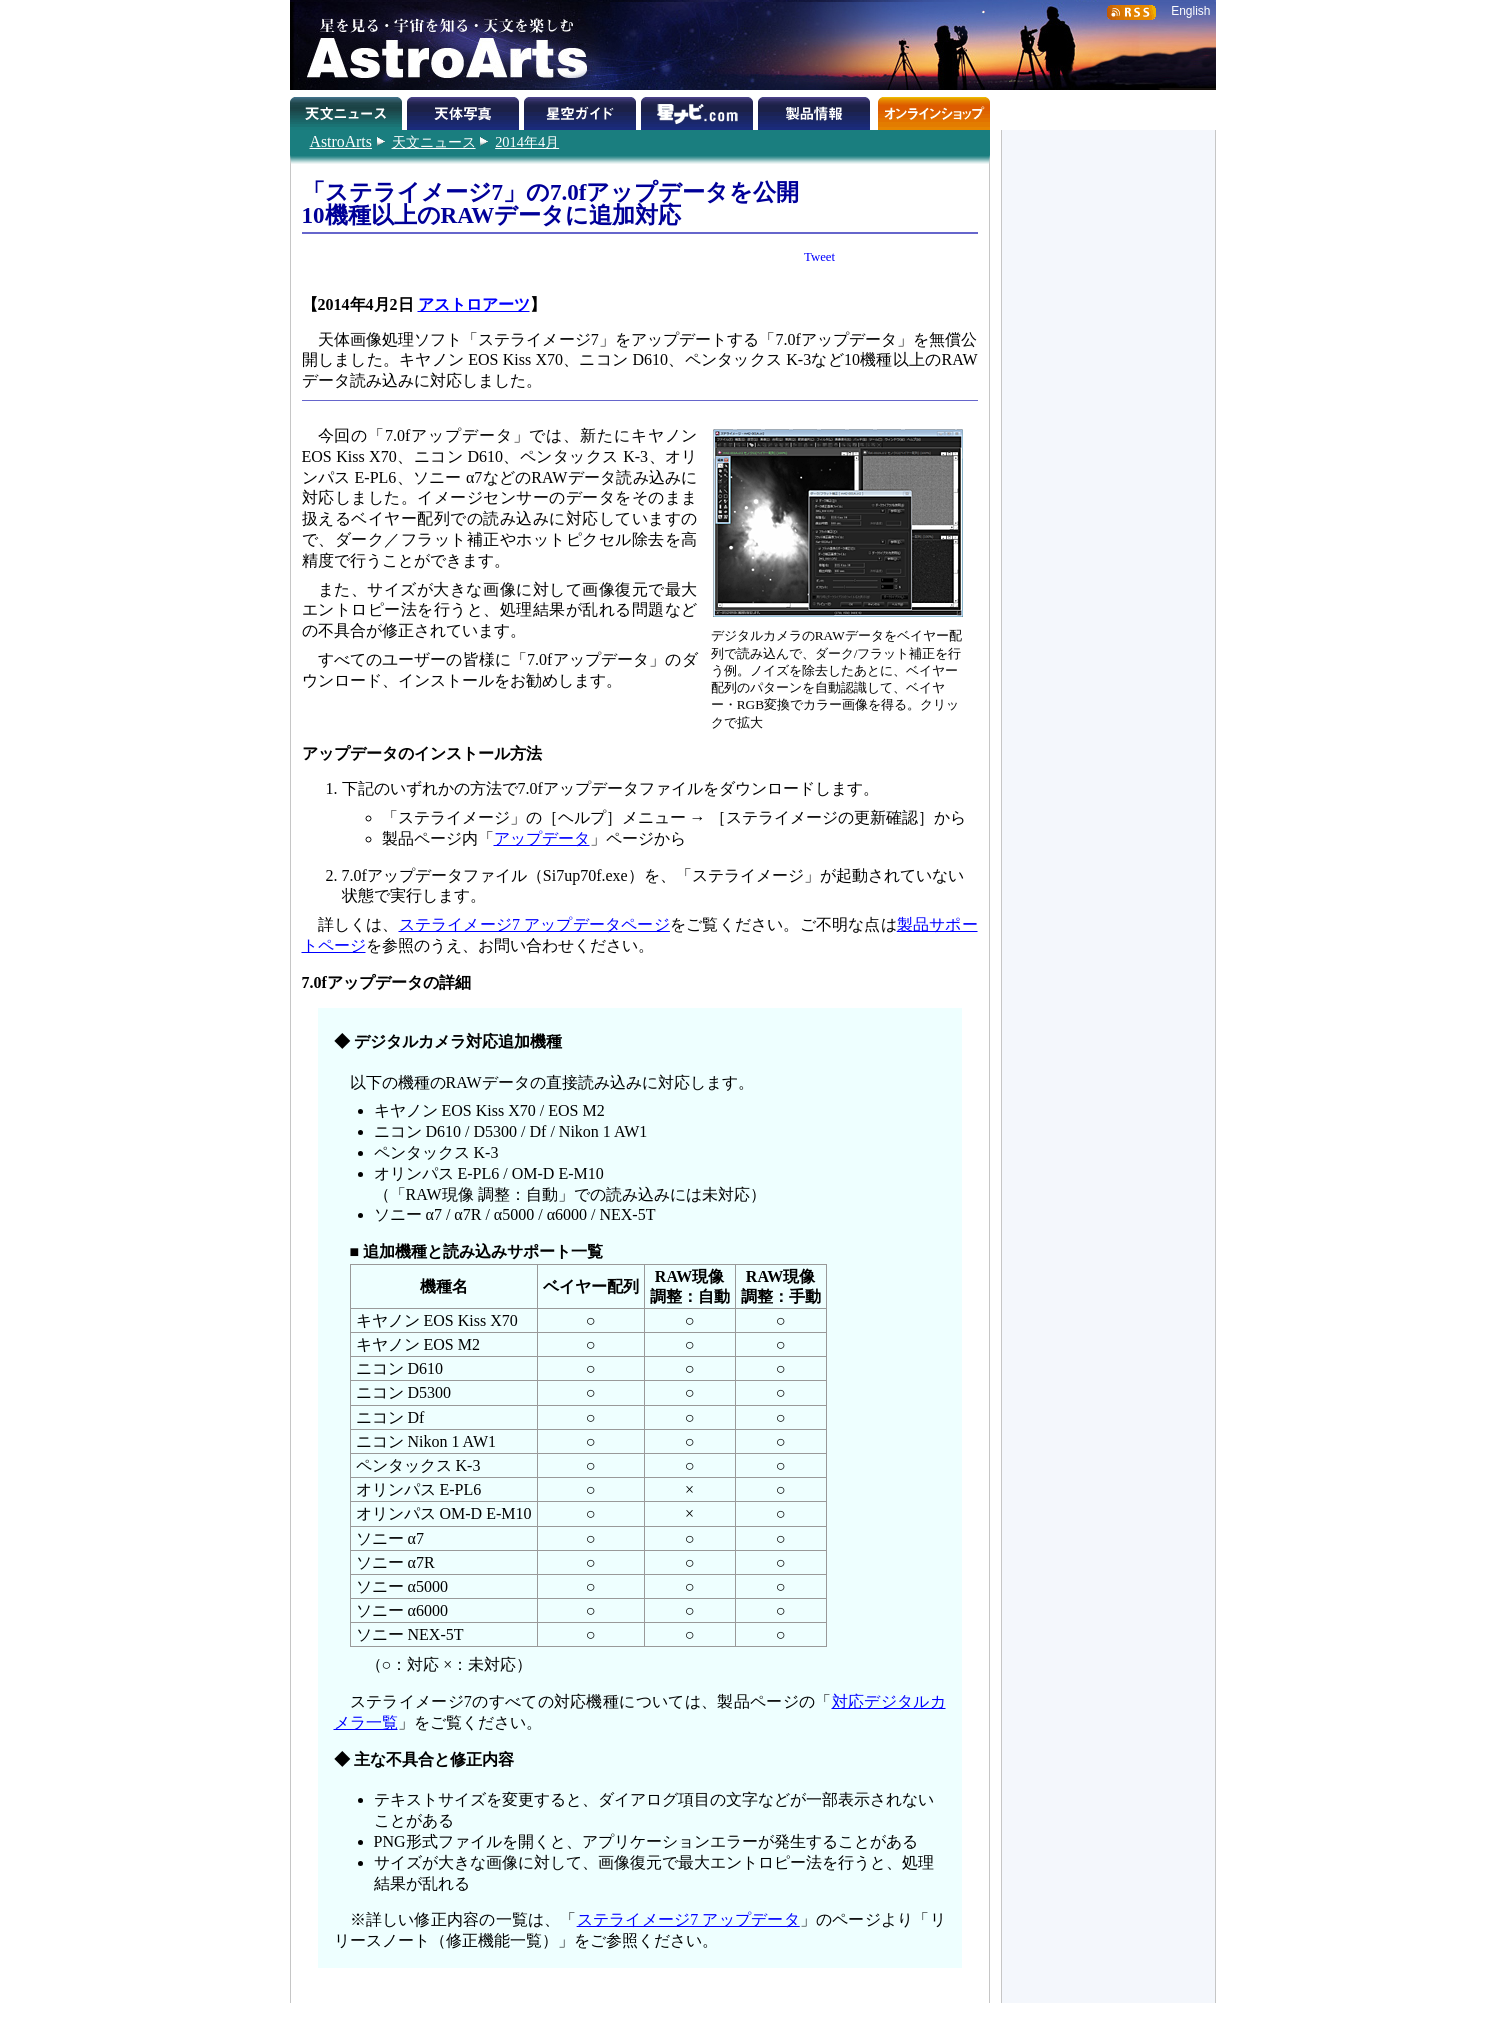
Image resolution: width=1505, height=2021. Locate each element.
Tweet (819, 257)
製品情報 (816, 110)
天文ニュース (434, 142)
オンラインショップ (933, 110)
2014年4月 (527, 142)
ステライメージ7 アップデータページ (534, 924)
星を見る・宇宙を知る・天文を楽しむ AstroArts (440, 45)
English (1190, 11)
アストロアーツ (474, 304)
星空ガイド (582, 110)
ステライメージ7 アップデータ (688, 1919)
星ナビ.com (699, 110)
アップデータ (542, 838)
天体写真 (465, 110)
